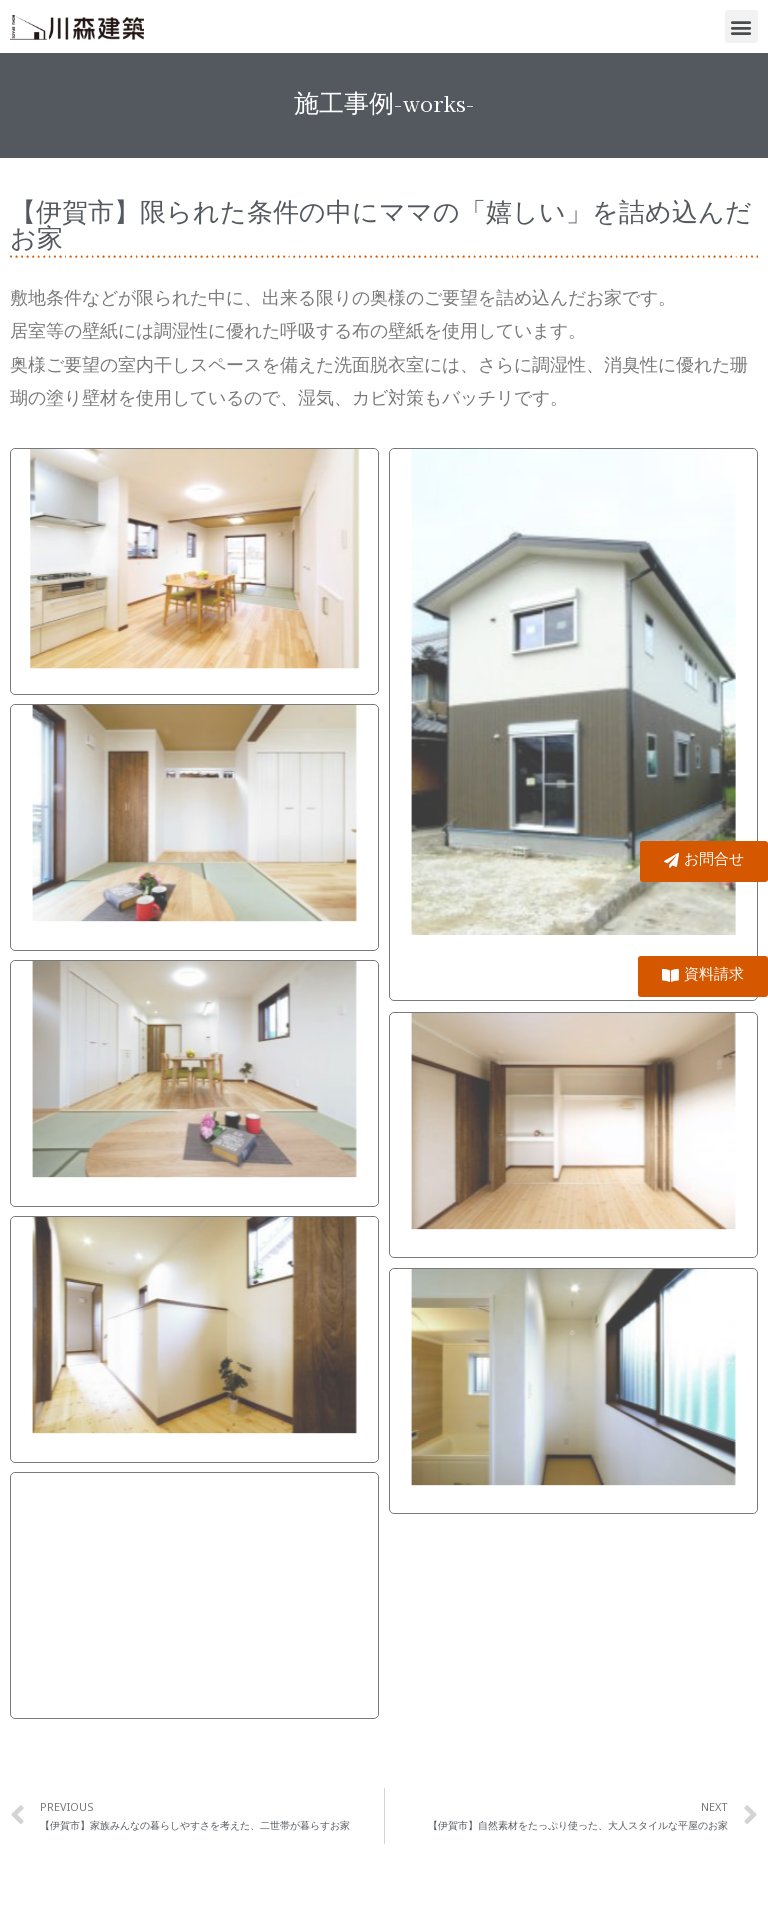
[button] (741, 26)
